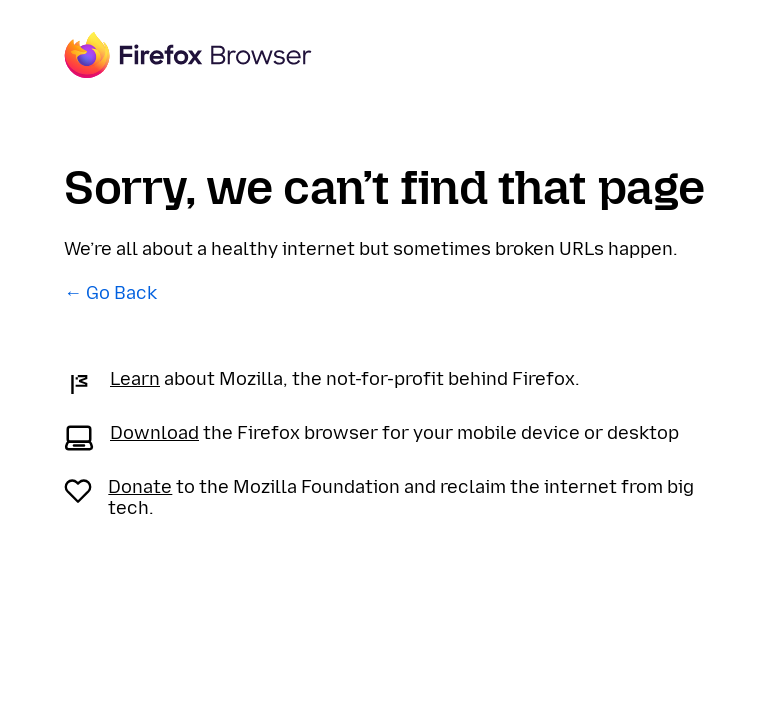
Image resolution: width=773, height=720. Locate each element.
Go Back (121, 293)
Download (154, 433)
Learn (135, 379)
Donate (140, 487)
